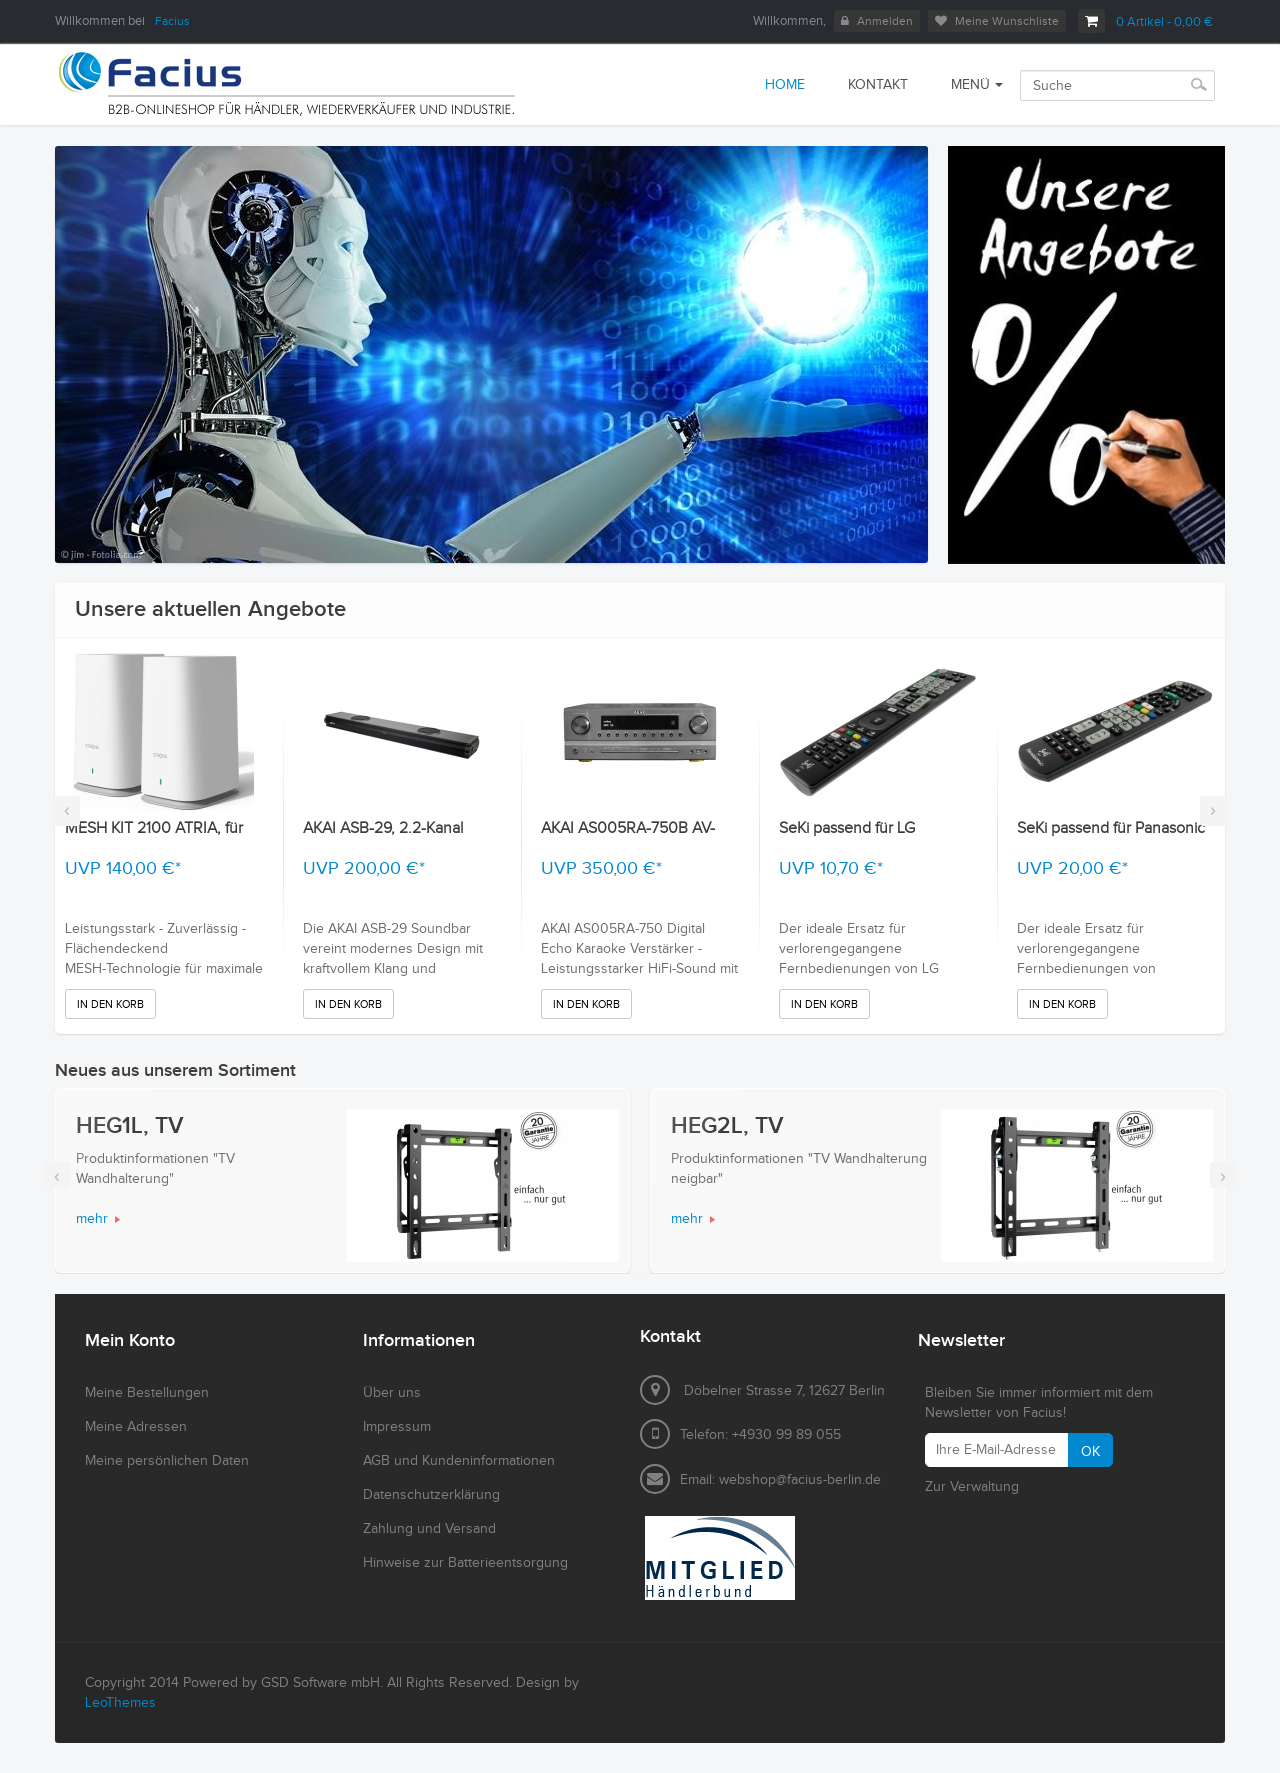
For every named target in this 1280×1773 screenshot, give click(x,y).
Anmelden (877, 21)
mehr (92, 1219)
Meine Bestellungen (147, 1393)
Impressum (397, 1427)
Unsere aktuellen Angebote (210, 609)
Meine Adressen (136, 1427)
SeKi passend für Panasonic (1111, 828)
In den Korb (110, 1004)
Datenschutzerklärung (431, 1495)
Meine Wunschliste (997, 21)
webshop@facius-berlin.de (800, 1480)
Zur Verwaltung (972, 1487)
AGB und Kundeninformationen (459, 1461)
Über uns (392, 1393)
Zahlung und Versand (429, 1529)
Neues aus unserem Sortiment (175, 1070)
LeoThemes (120, 1703)
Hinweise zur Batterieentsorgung (465, 1563)
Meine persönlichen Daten (167, 1461)
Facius (172, 21)
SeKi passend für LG (847, 828)
